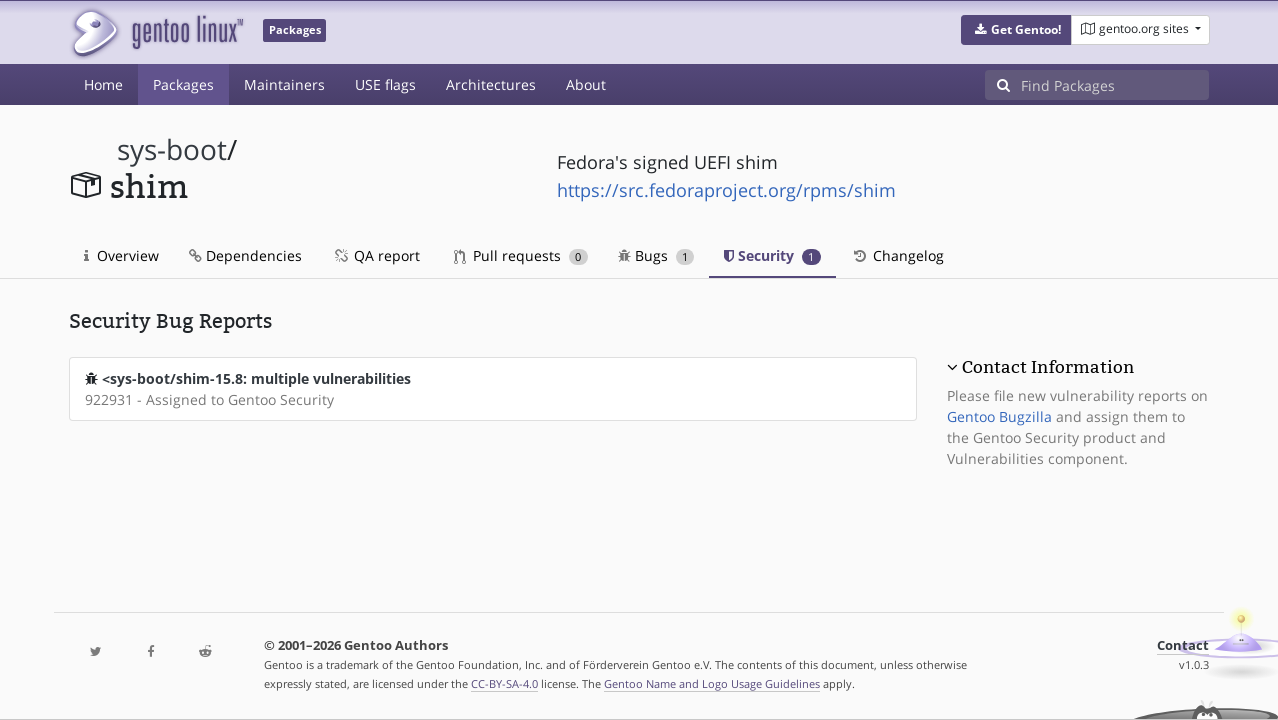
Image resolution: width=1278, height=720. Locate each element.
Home (103, 84)
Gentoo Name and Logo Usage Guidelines (712, 683)
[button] (1016, 30)
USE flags (385, 84)
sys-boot (172, 149)
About (586, 84)
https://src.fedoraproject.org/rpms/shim (726, 190)
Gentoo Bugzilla (999, 416)
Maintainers (284, 84)
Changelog (897, 255)
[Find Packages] (1115, 85)
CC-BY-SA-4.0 (504, 683)
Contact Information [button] (1048, 367)
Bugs (656, 255)
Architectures (491, 84)
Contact (1183, 645)
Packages (183, 84)
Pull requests (521, 255)
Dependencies (245, 255)
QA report (376, 255)
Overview (121, 255)
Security (772, 255)
